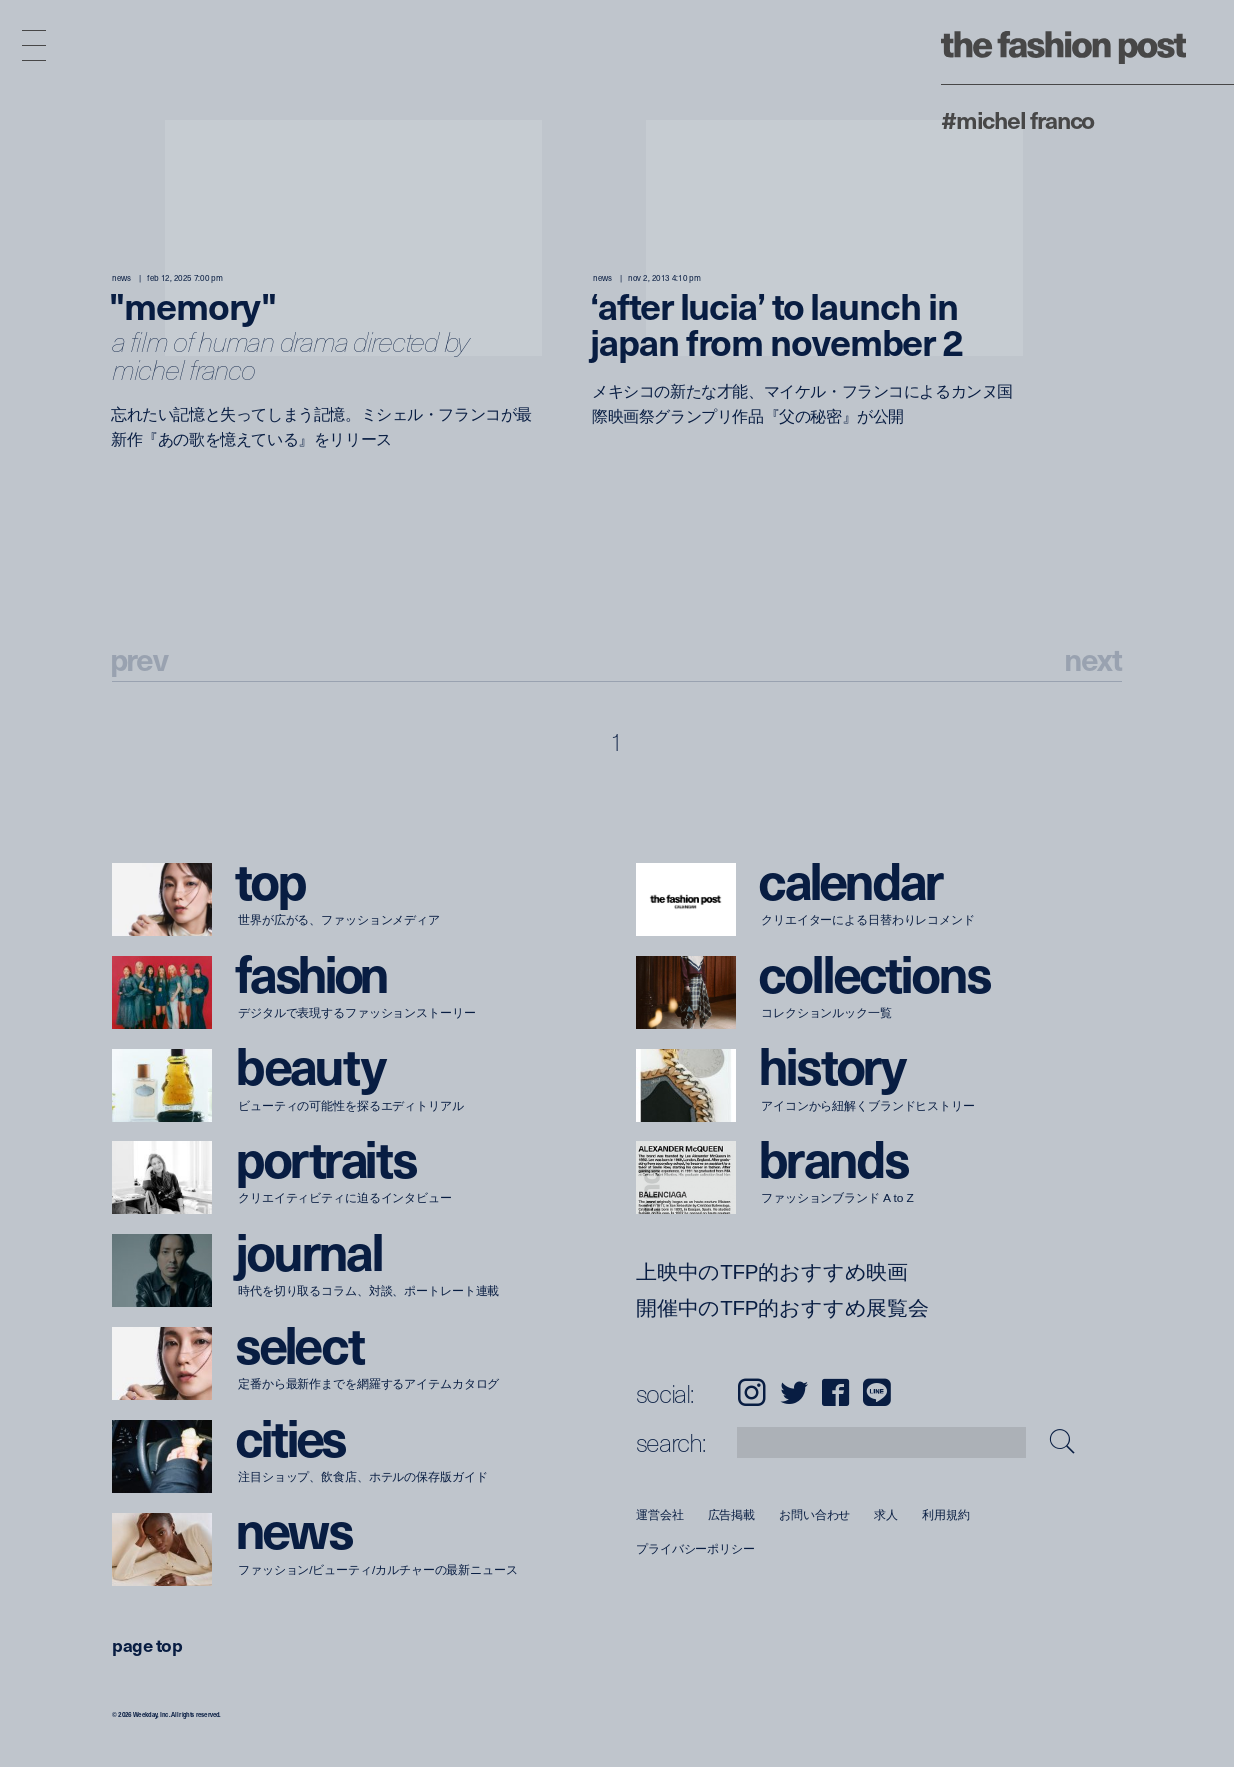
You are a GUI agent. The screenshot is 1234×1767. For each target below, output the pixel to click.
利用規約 (946, 1514)
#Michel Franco (1017, 119)
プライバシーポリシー (695, 1549)
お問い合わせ (814, 1514)
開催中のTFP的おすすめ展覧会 (782, 1308)
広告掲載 (731, 1514)
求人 (886, 1514)
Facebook (835, 1392)
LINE (877, 1392)
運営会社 (660, 1514)
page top (147, 1644)
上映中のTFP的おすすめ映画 (772, 1272)
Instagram (751, 1392)
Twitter (794, 1392)
